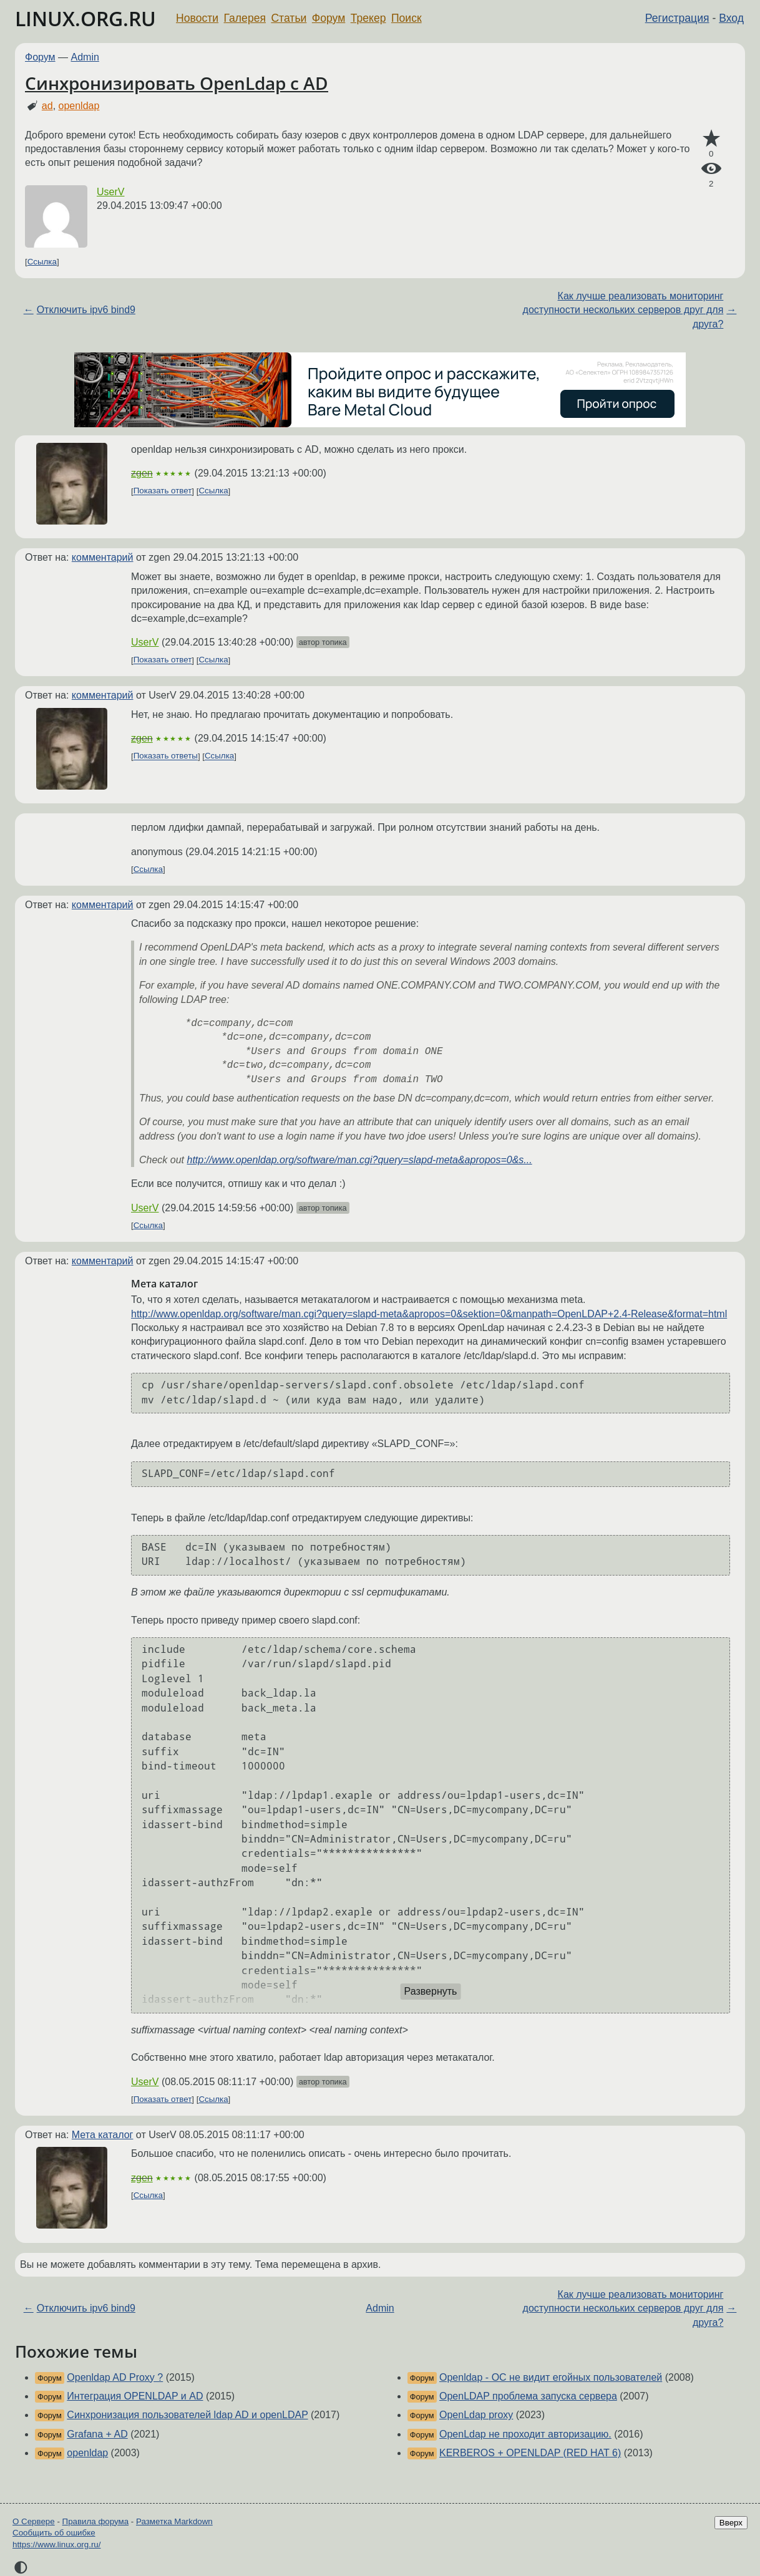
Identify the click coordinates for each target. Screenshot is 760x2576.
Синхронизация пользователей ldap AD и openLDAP (187, 2414)
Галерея (245, 18)
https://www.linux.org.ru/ (56, 2544)
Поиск (406, 18)
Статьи (288, 18)
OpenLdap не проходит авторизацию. (525, 2434)
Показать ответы (166, 756)
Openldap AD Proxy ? (115, 2377)
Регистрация (677, 18)
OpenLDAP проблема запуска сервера (528, 2396)
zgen (142, 473)
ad (47, 105)
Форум (328, 18)
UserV (110, 191)
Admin (85, 57)
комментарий (103, 557)
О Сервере (33, 2521)
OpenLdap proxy (476, 2414)
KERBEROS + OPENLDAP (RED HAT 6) (530, 2453)
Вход (731, 18)
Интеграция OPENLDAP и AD (135, 2396)
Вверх (731, 2522)
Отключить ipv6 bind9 (86, 309)
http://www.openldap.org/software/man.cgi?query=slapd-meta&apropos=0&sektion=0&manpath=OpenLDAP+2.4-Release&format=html (429, 1314)
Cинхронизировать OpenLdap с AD (176, 83)
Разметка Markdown (174, 2521)
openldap (79, 105)
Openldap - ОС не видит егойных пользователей (550, 2377)
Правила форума (95, 2521)
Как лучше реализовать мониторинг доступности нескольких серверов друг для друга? (623, 310)
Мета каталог (103, 2134)
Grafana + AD (97, 2434)
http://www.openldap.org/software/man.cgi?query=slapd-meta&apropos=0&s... (359, 1160)
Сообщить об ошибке (53, 2532)
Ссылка (42, 261)
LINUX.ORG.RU (85, 18)
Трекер (368, 18)
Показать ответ (163, 491)
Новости (197, 18)
